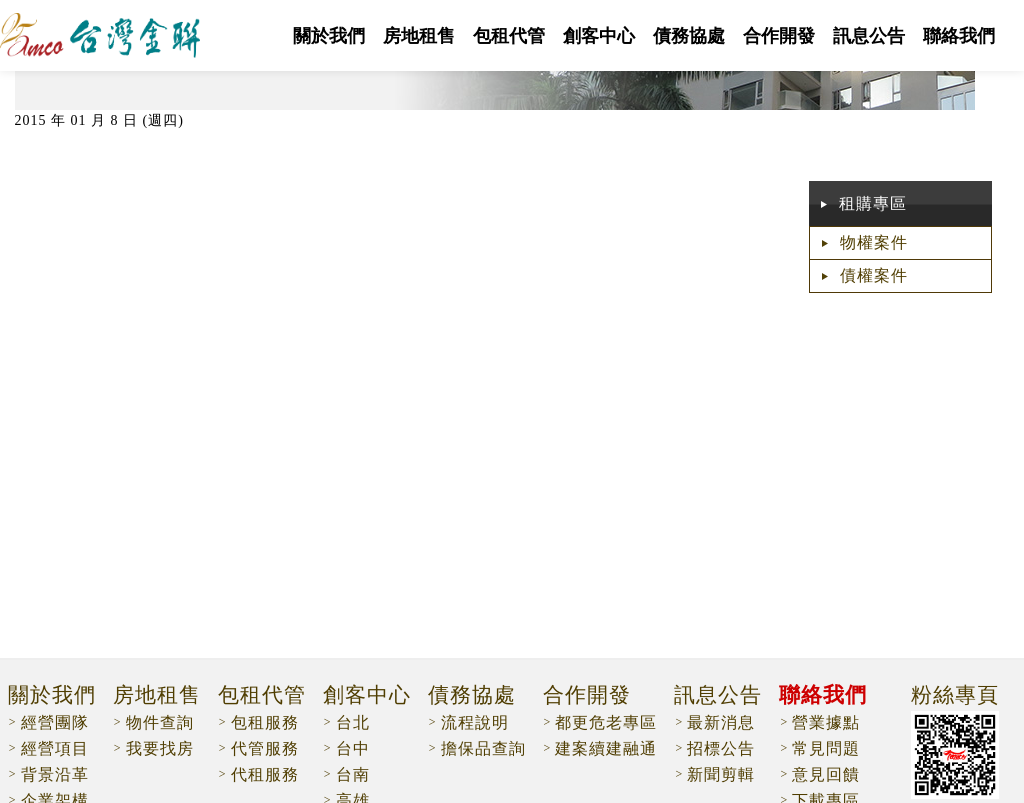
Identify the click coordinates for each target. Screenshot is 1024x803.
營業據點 (826, 722)
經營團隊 (55, 722)
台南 (353, 774)
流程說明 (475, 722)
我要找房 (160, 748)
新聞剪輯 (721, 774)
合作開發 (779, 36)
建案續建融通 (606, 748)
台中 (353, 748)
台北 (353, 722)
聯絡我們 (959, 36)
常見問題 (826, 748)
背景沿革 (55, 774)
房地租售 (419, 36)
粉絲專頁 (955, 696)
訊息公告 (869, 36)
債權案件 (874, 275)
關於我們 (329, 36)
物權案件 (874, 242)
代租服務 (265, 774)
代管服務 (265, 748)
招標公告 (721, 748)
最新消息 (721, 722)
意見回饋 (826, 774)
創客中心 (599, 36)
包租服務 (265, 722)
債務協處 (689, 36)
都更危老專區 (606, 722)
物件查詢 (160, 722)
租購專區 (873, 203)
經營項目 (55, 748)
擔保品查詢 (483, 748)
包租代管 (509, 36)
